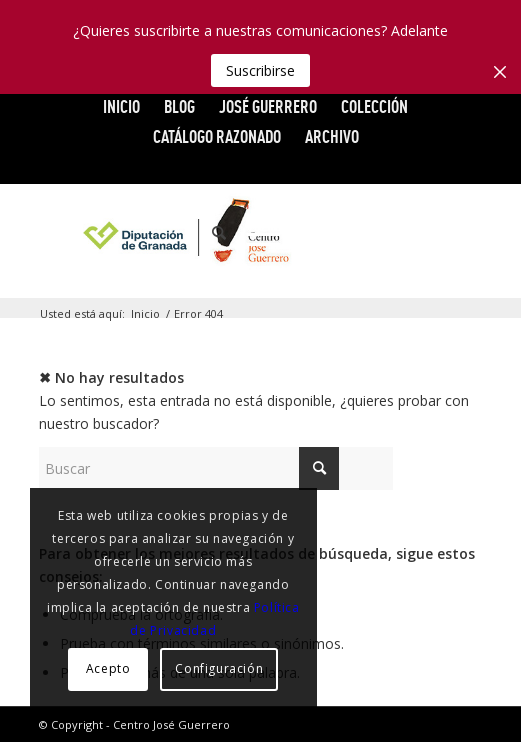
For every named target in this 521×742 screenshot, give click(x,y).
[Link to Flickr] (437, 233)
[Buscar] (209, 233)
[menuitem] (122, 108)
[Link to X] (377, 233)
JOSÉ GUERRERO (268, 106)
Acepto (108, 668)
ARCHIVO (332, 136)
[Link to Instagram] (467, 233)
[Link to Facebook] (347, 233)
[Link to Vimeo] (407, 233)
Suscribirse (260, 70)
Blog (179, 106)
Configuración (219, 668)
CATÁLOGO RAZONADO (217, 136)
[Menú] (253, 233)
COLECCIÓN (374, 106)
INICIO (121, 106)
